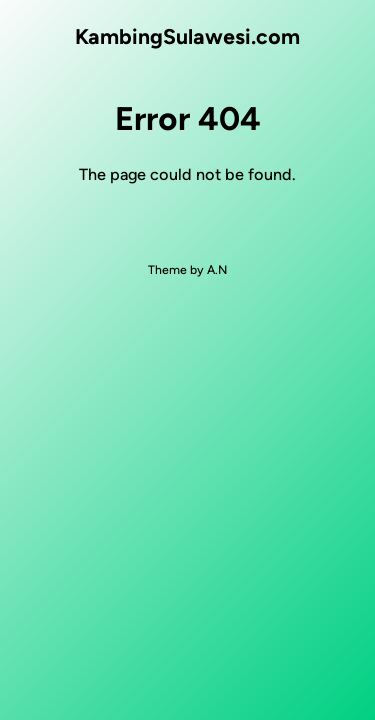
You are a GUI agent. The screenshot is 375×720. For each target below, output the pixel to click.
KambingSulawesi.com (187, 36)
